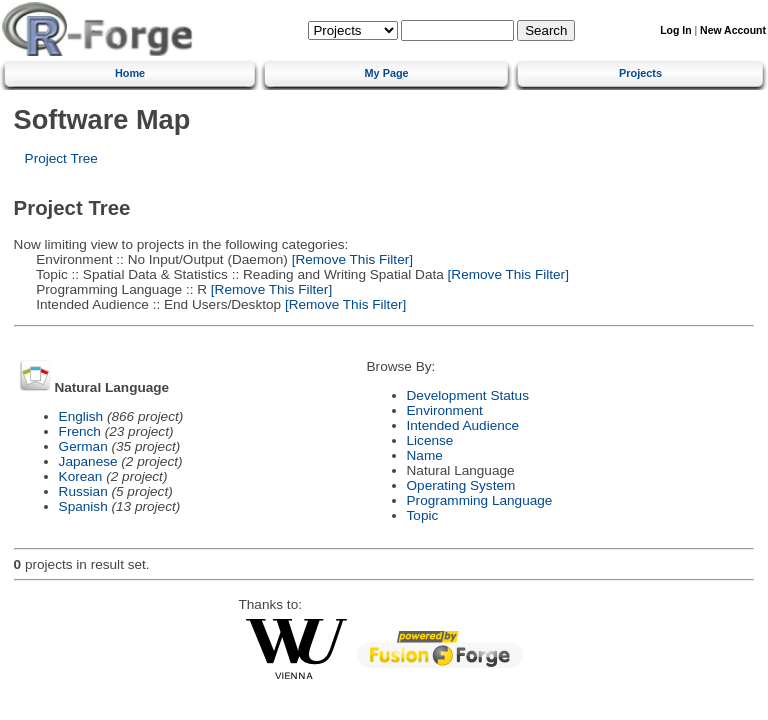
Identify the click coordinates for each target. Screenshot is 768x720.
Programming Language (480, 500)
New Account (733, 30)
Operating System (461, 485)
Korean (81, 476)
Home (130, 73)
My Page (387, 73)
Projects (640, 73)
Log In (675, 30)
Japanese (88, 461)
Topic (423, 515)
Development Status (468, 395)
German (83, 446)
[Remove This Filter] (350, 259)
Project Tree (61, 158)
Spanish (83, 506)
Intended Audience (463, 425)
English (81, 416)
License (430, 440)
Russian (83, 491)
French (80, 431)
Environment (445, 410)
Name (425, 455)
